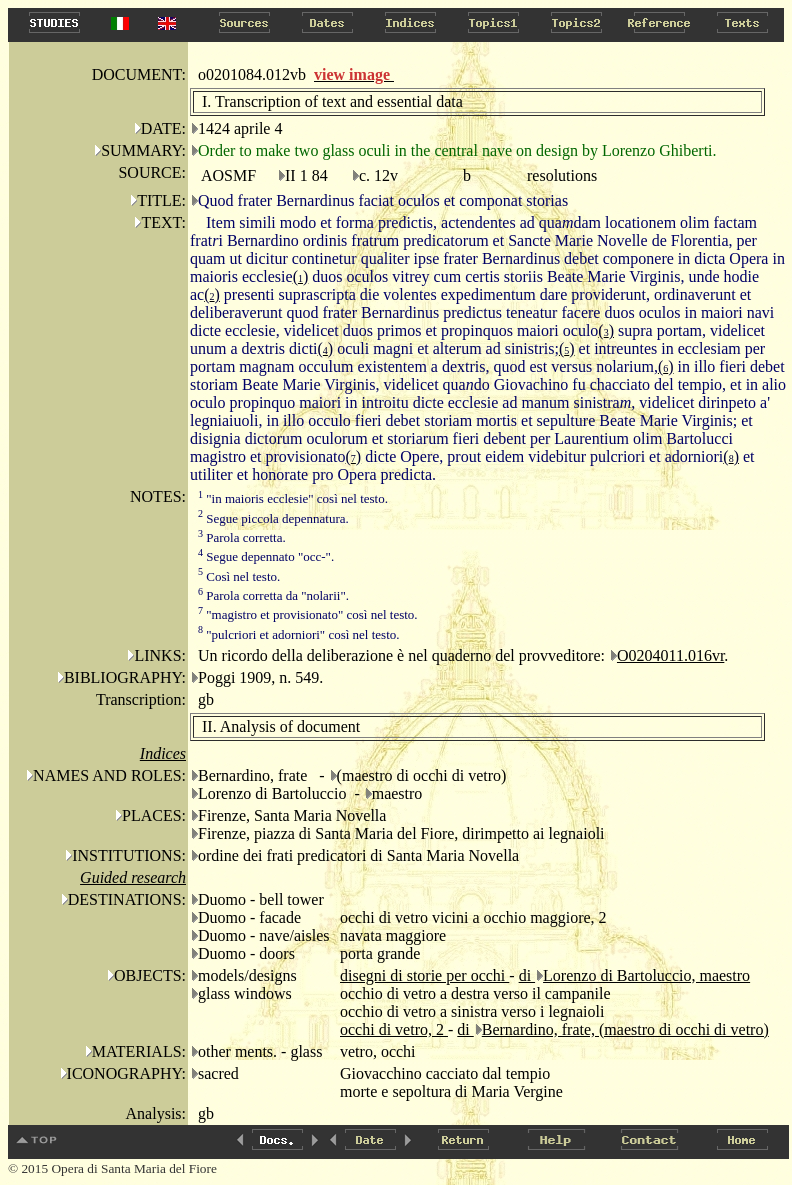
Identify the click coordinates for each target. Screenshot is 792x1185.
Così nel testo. (239, 576)
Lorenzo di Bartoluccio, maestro (646, 975)
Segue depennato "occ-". (266, 556)
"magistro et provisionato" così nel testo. (308, 614)
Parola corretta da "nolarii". (273, 595)
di (527, 975)
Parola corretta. (242, 537)
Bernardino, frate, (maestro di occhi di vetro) (625, 1029)
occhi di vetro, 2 (394, 1029)
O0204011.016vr (670, 655)
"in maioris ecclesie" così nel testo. (293, 498)
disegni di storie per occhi (424, 975)
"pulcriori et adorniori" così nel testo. (299, 634)
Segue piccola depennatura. (273, 518)
